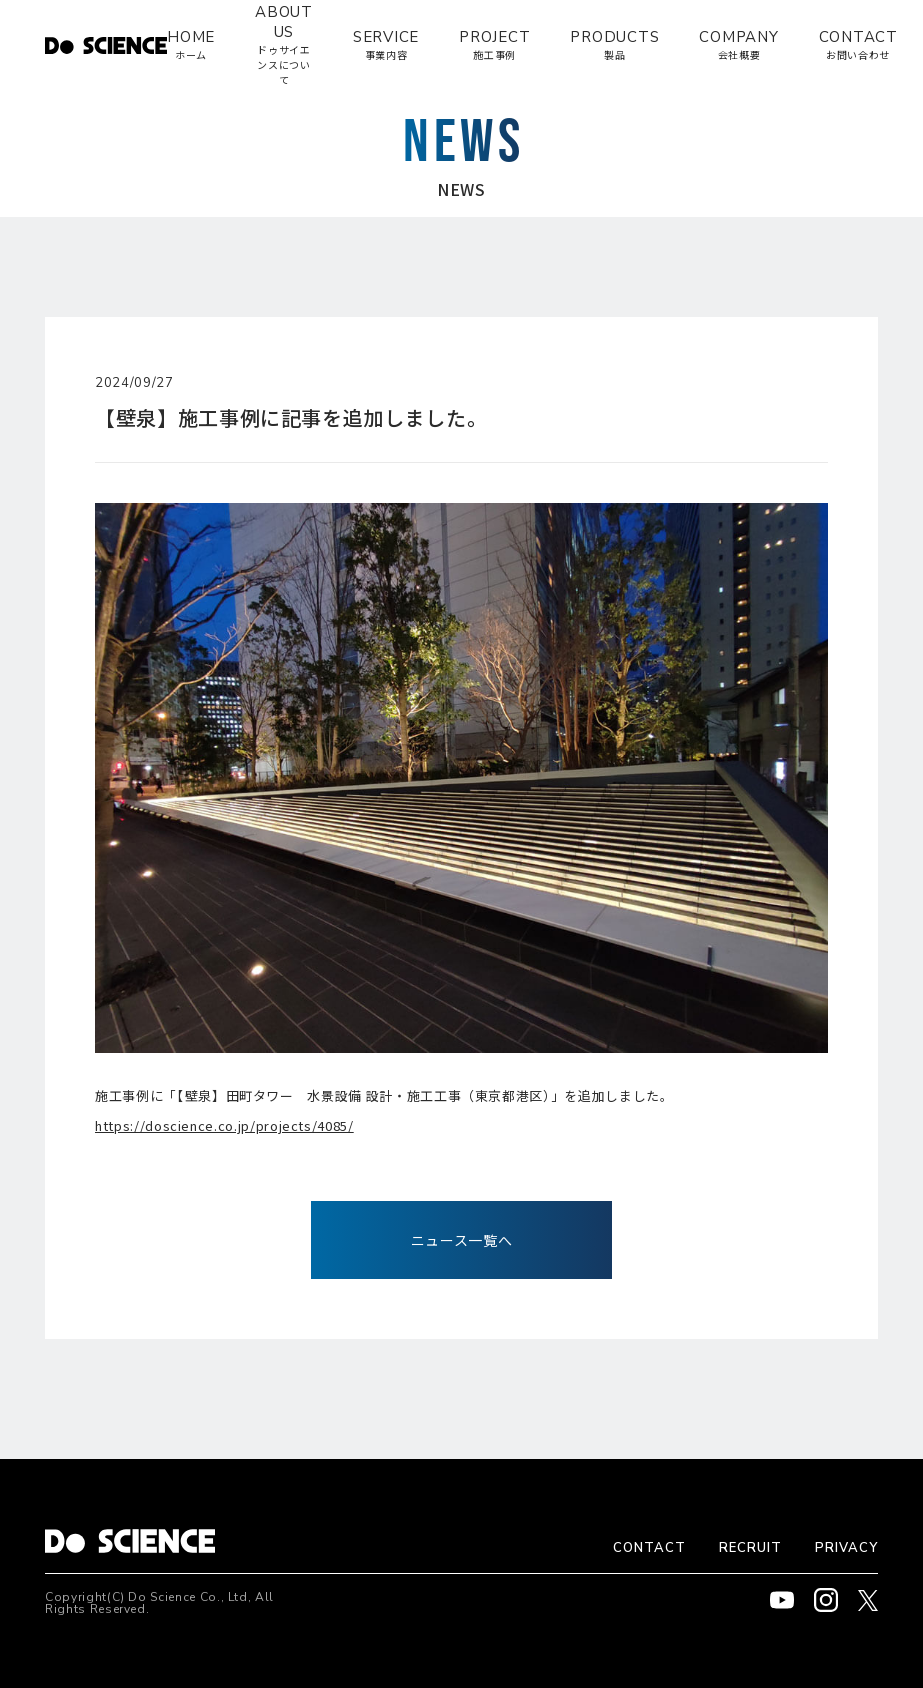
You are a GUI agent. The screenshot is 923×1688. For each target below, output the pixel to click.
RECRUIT (750, 1548)
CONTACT (649, 1548)
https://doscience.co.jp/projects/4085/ (224, 1125)
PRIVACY (846, 1548)
